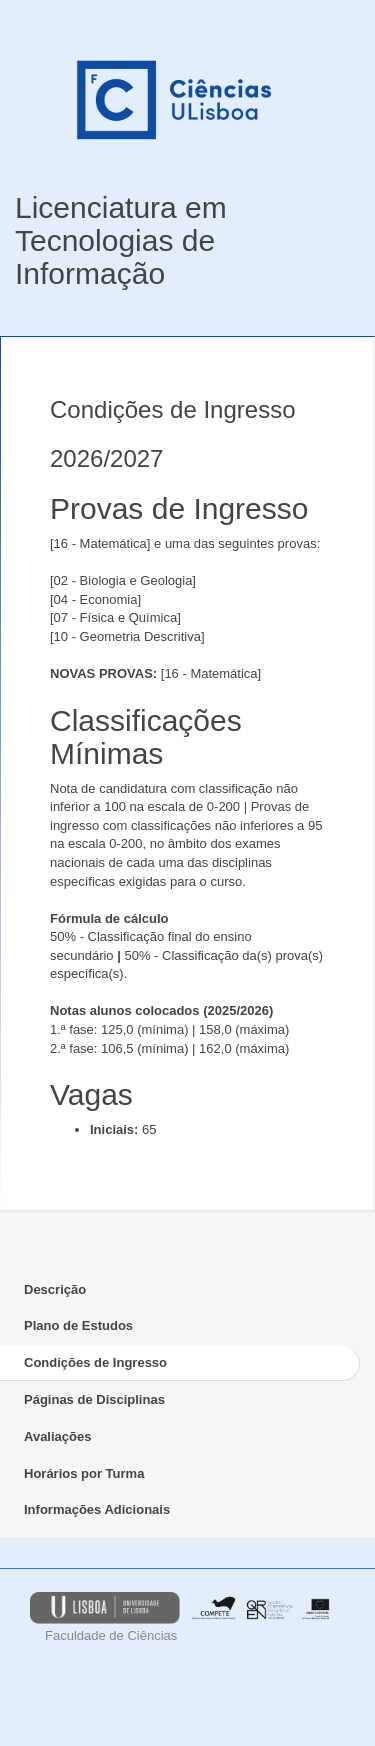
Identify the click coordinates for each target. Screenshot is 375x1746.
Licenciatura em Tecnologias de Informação (121, 240)
